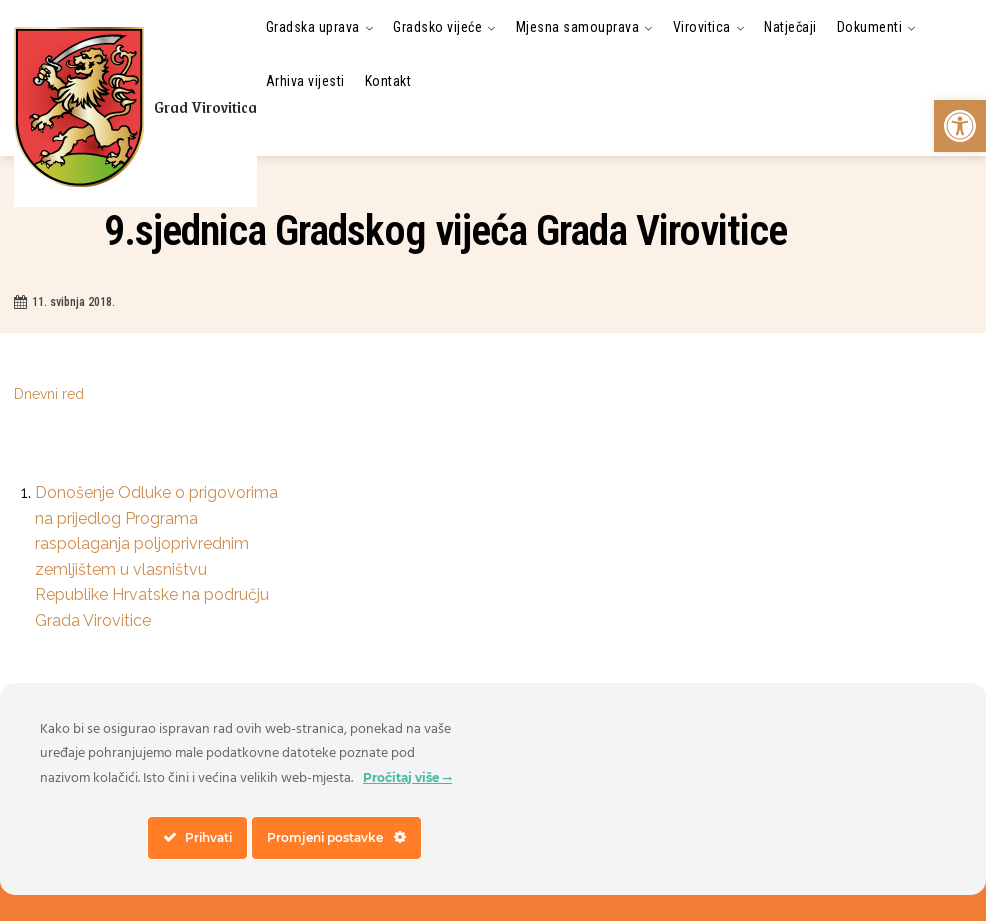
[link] (960, 126)
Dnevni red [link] (49, 394)
